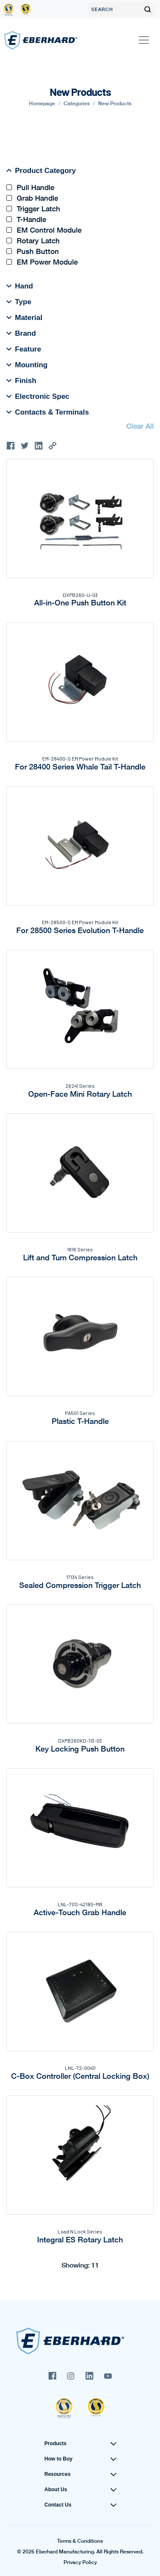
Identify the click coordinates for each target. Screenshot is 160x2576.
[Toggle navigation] (144, 40)
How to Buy (58, 2459)
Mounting (26, 364)
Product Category (41, 170)
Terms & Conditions (80, 2541)
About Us (55, 2489)
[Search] (113, 9)
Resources (57, 2474)
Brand (21, 333)
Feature (23, 349)
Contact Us (57, 2505)
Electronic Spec (38, 396)
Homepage (42, 103)
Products (55, 2443)
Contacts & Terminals (47, 412)
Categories (77, 103)
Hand (19, 286)
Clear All (140, 425)
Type (18, 301)
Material (24, 317)
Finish (21, 380)
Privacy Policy (80, 2562)
